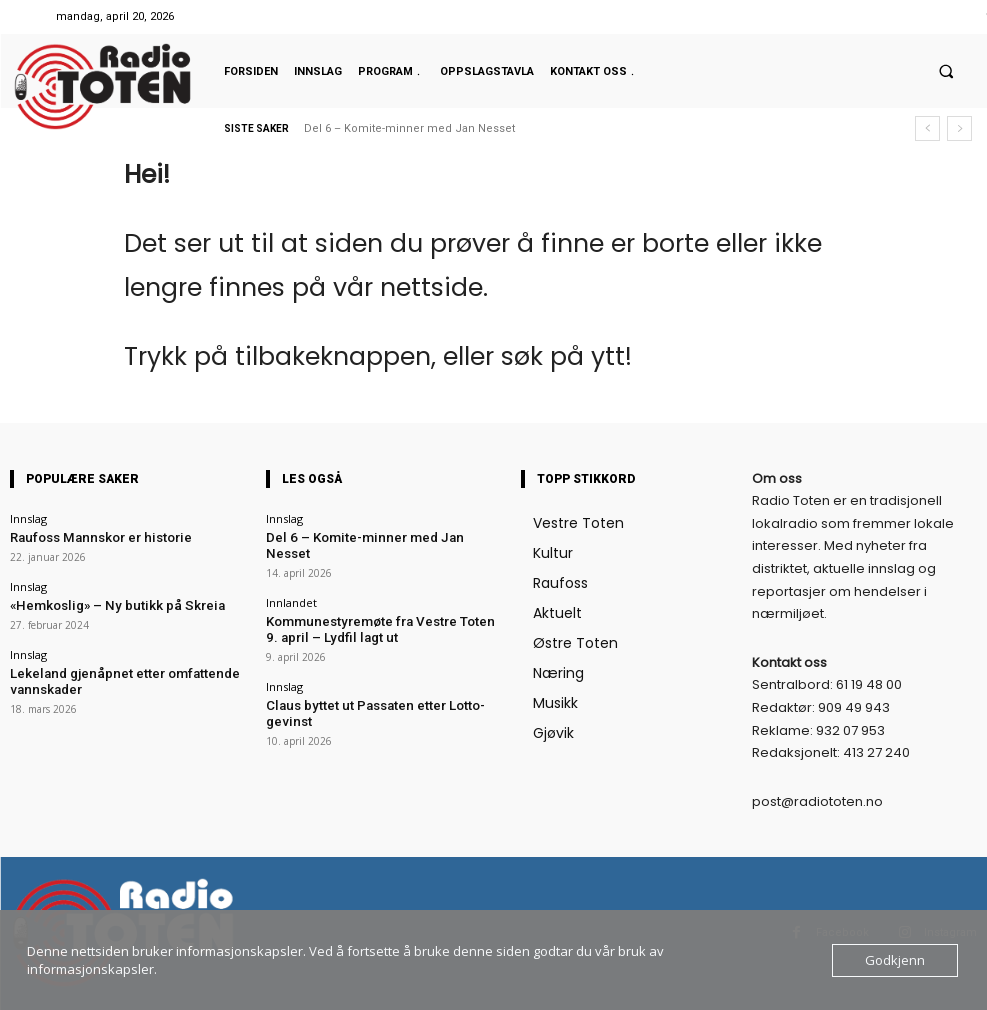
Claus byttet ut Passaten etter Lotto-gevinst (375, 679)
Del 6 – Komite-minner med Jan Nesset (409, 128)
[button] (946, 71)
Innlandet (291, 583)
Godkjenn (895, 960)
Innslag (28, 518)
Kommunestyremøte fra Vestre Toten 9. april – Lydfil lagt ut (382, 608)
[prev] (927, 128)
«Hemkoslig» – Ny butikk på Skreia (98, 601)
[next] (959, 128)
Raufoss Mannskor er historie (87, 536)
